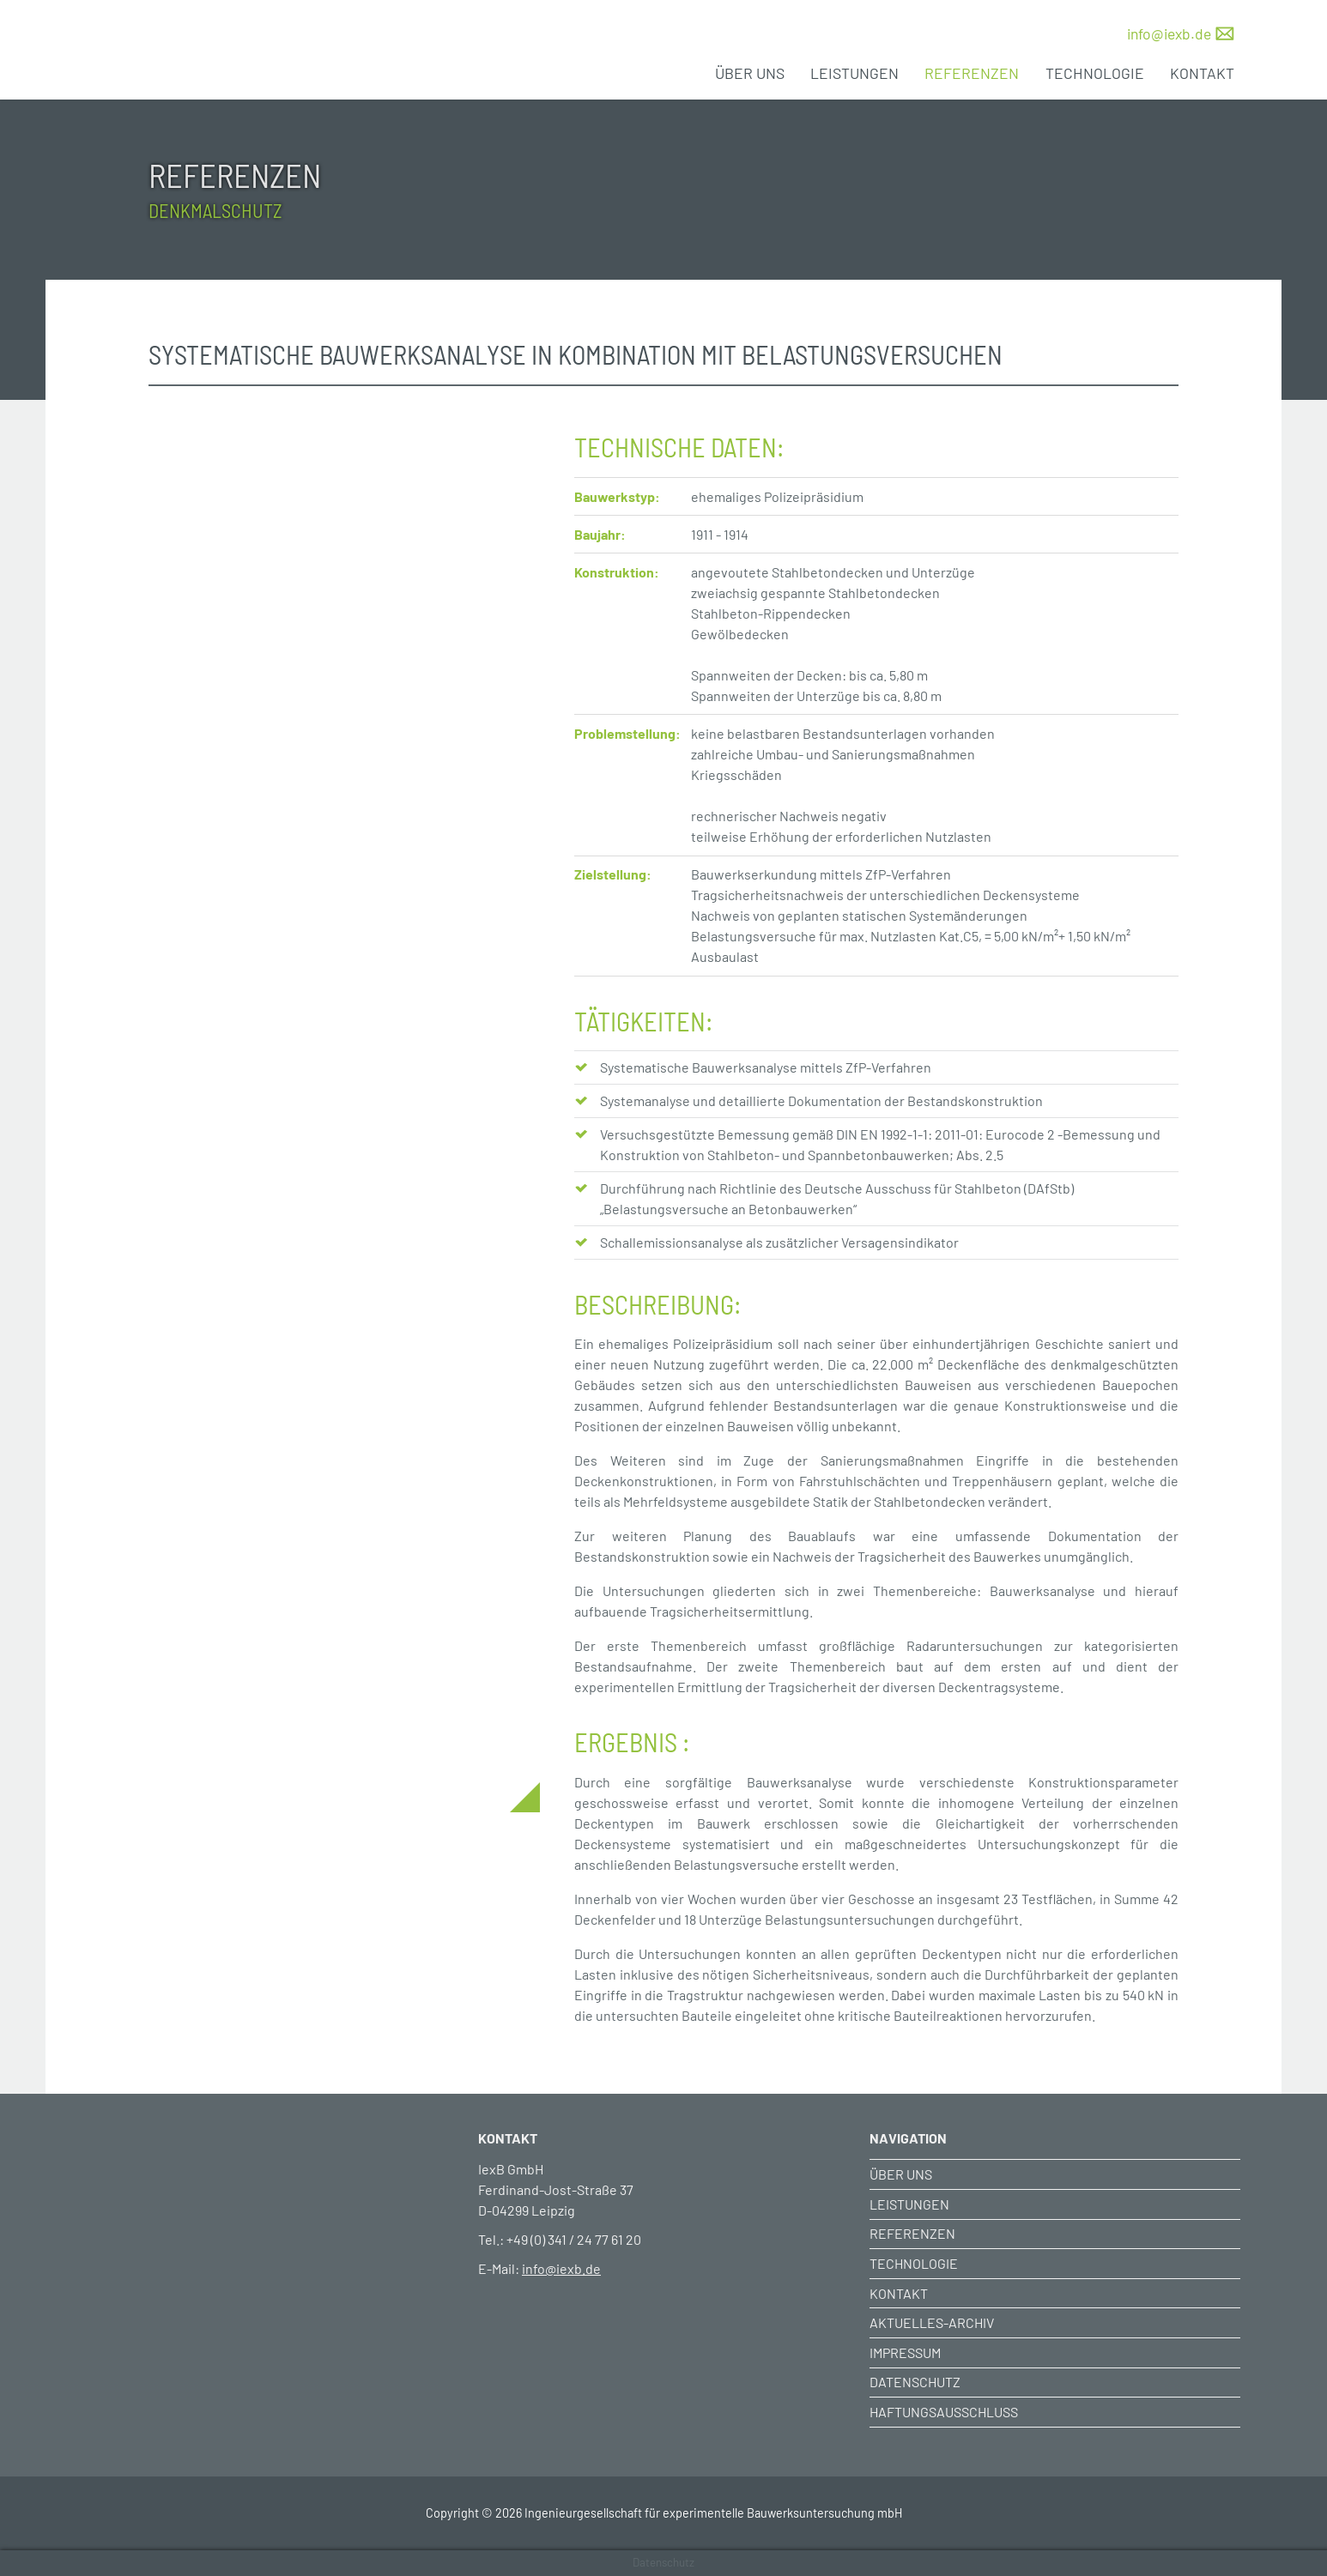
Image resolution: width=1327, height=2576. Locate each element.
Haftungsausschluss (944, 2412)
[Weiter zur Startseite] (272, 2164)
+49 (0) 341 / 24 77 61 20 (573, 2239)
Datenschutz (915, 2381)
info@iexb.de (1169, 33)
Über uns (750, 72)
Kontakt (1202, 72)
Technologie (1094, 72)
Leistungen (854, 72)
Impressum (905, 2352)
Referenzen (971, 72)
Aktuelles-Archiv (932, 2322)
